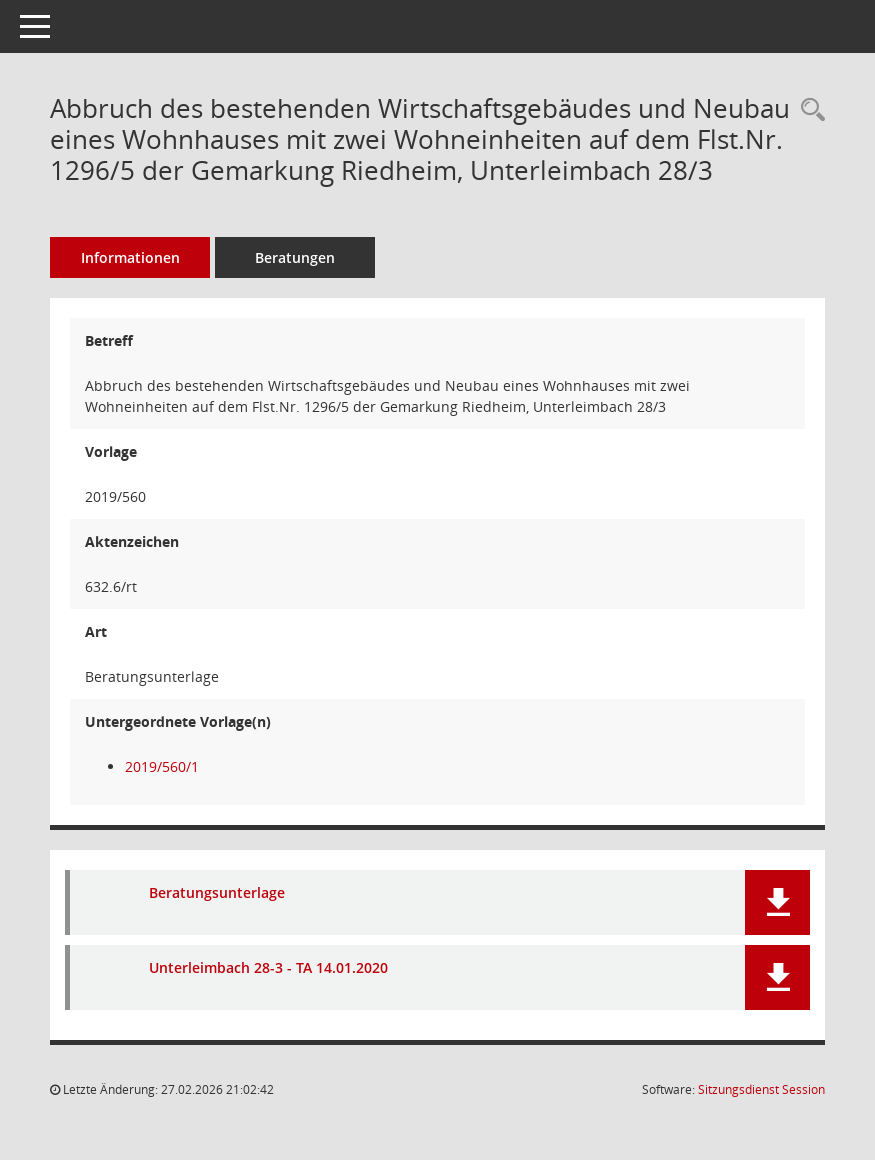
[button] (777, 902)
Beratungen (295, 257)
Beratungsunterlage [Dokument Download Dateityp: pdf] (217, 892)
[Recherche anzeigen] (808, 110)
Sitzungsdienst (761, 1089)
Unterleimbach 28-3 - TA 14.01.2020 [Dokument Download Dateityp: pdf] (268, 967)
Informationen (130, 257)
